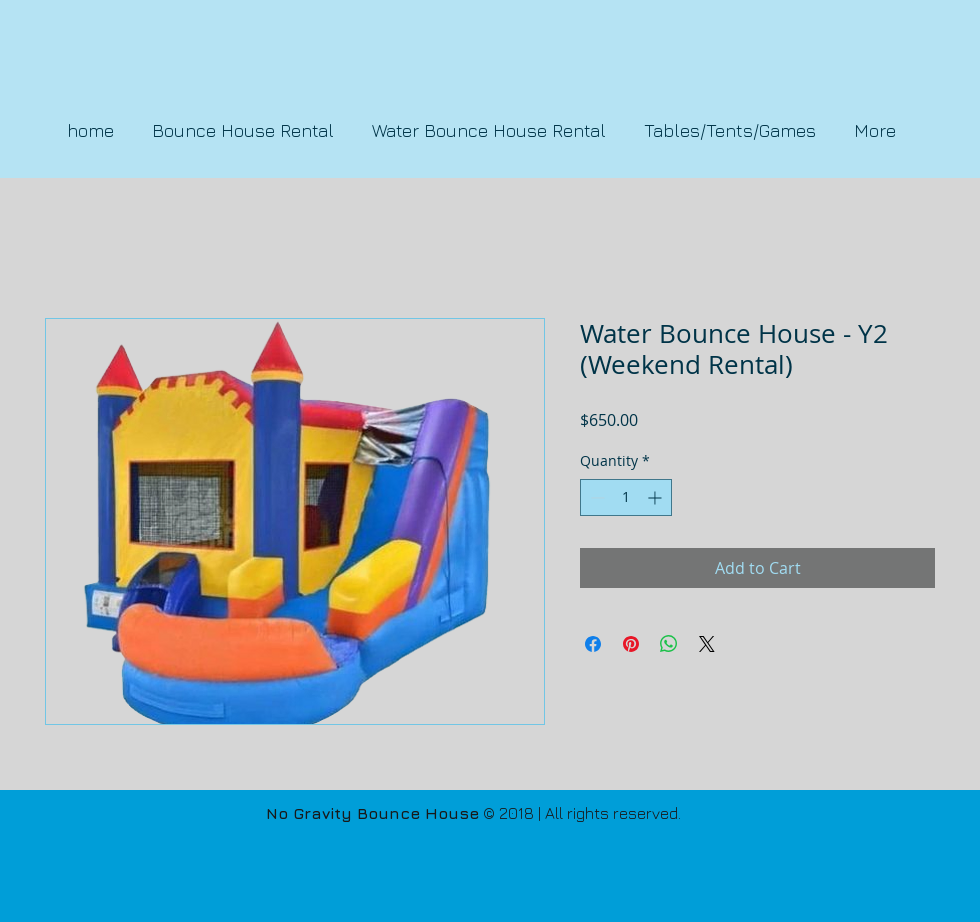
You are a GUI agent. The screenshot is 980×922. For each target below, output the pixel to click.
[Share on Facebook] (593, 644)
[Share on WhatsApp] (669, 644)
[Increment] (656, 497)
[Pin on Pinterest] (631, 644)
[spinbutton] (626, 497)
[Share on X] (707, 644)
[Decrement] (595, 497)
